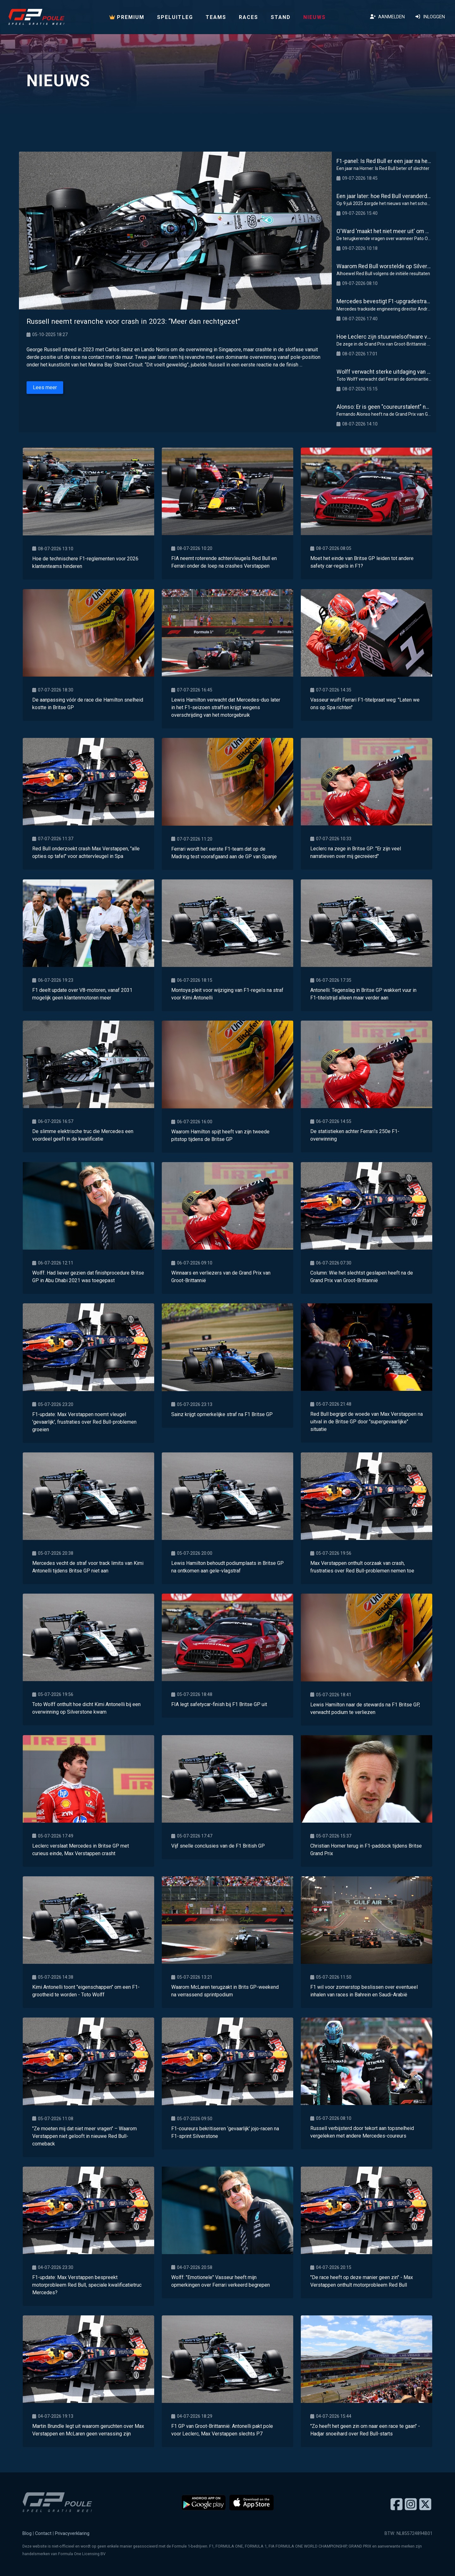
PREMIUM (126, 17)
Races (248, 17)
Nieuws (314, 17)
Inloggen (430, 17)
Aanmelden (387, 17)
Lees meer (45, 387)
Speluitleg (175, 17)
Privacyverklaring (72, 2533)
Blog (27, 2533)
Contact (43, 2533)
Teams (216, 17)
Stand (281, 17)
